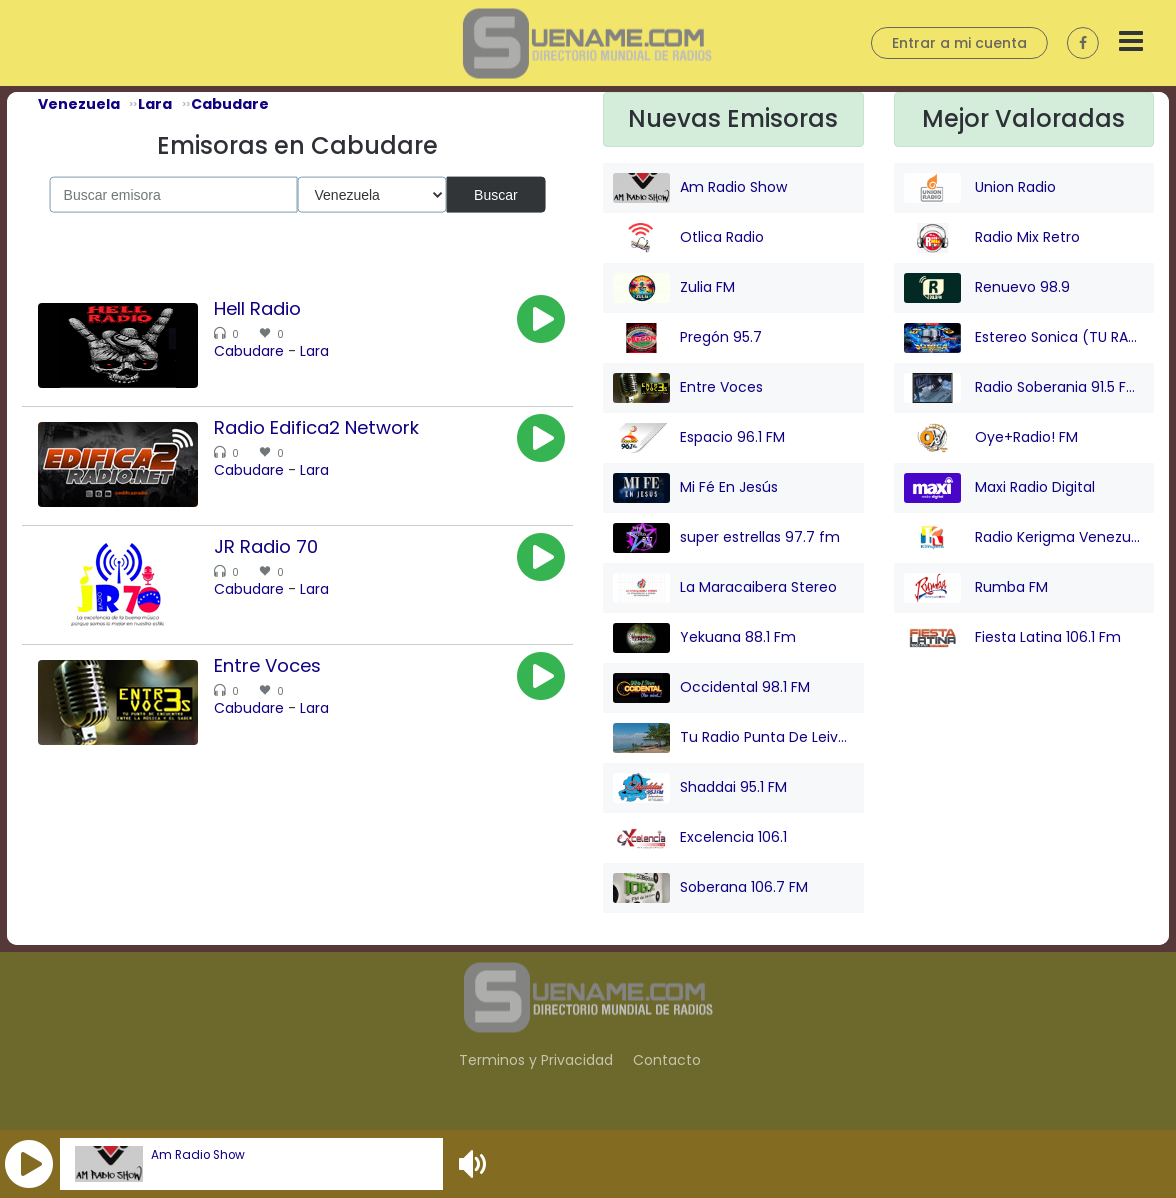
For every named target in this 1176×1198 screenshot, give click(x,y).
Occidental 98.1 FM (711, 688)
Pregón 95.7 (687, 338)
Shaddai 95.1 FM (700, 788)
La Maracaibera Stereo (725, 588)
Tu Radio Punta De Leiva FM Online (733, 738)
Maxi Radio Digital (999, 488)
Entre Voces (688, 388)
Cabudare (249, 351)
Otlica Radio (688, 238)
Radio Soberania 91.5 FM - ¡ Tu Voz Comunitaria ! (1024, 388)
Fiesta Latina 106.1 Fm (1012, 638)
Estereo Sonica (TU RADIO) (1024, 338)
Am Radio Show (198, 1155)
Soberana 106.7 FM (710, 888)
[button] (29, 1164)
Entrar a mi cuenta (959, 43)
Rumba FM (976, 588)
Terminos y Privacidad (536, 1060)
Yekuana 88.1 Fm (704, 638)
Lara (314, 351)
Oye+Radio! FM (991, 438)
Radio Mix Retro (992, 238)
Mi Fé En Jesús (695, 488)
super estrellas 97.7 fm (726, 538)
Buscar (496, 194)
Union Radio (980, 188)
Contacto (667, 1060)
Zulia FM (674, 288)
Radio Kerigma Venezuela (1024, 538)
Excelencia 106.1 (700, 838)
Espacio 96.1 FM (699, 438)
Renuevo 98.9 (987, 288)
